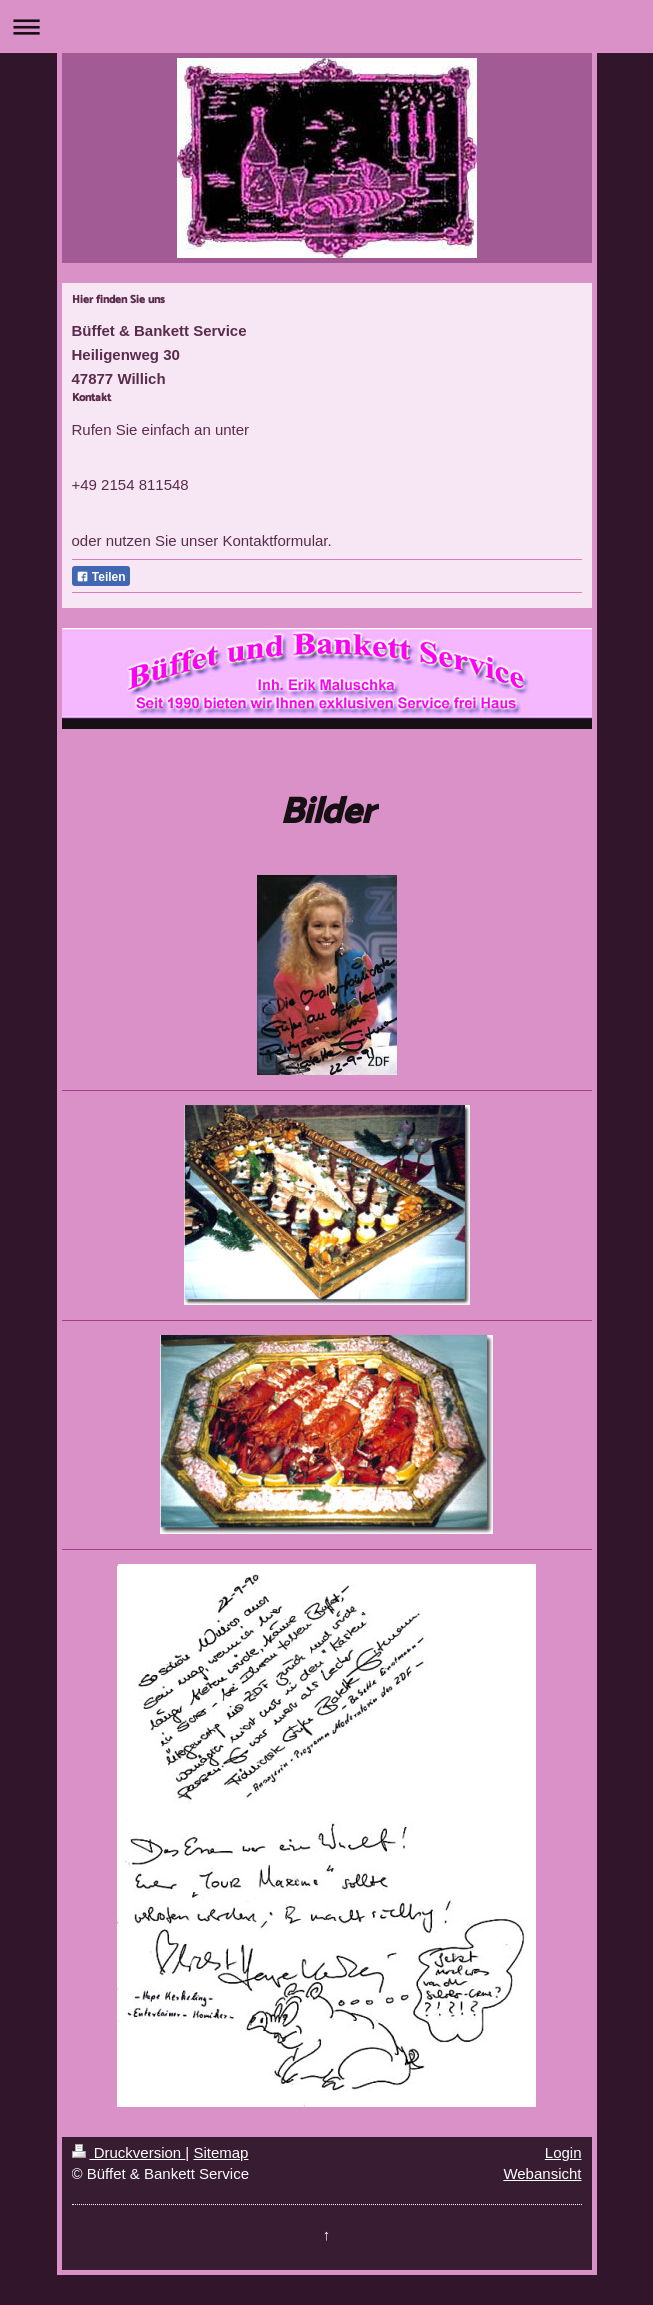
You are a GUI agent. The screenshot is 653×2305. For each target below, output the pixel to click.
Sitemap (220, 2152)
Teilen (101, 577)
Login (563, 2152)
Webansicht (542, 2173)
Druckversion (129, 2152)
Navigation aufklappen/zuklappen (326, 26)
